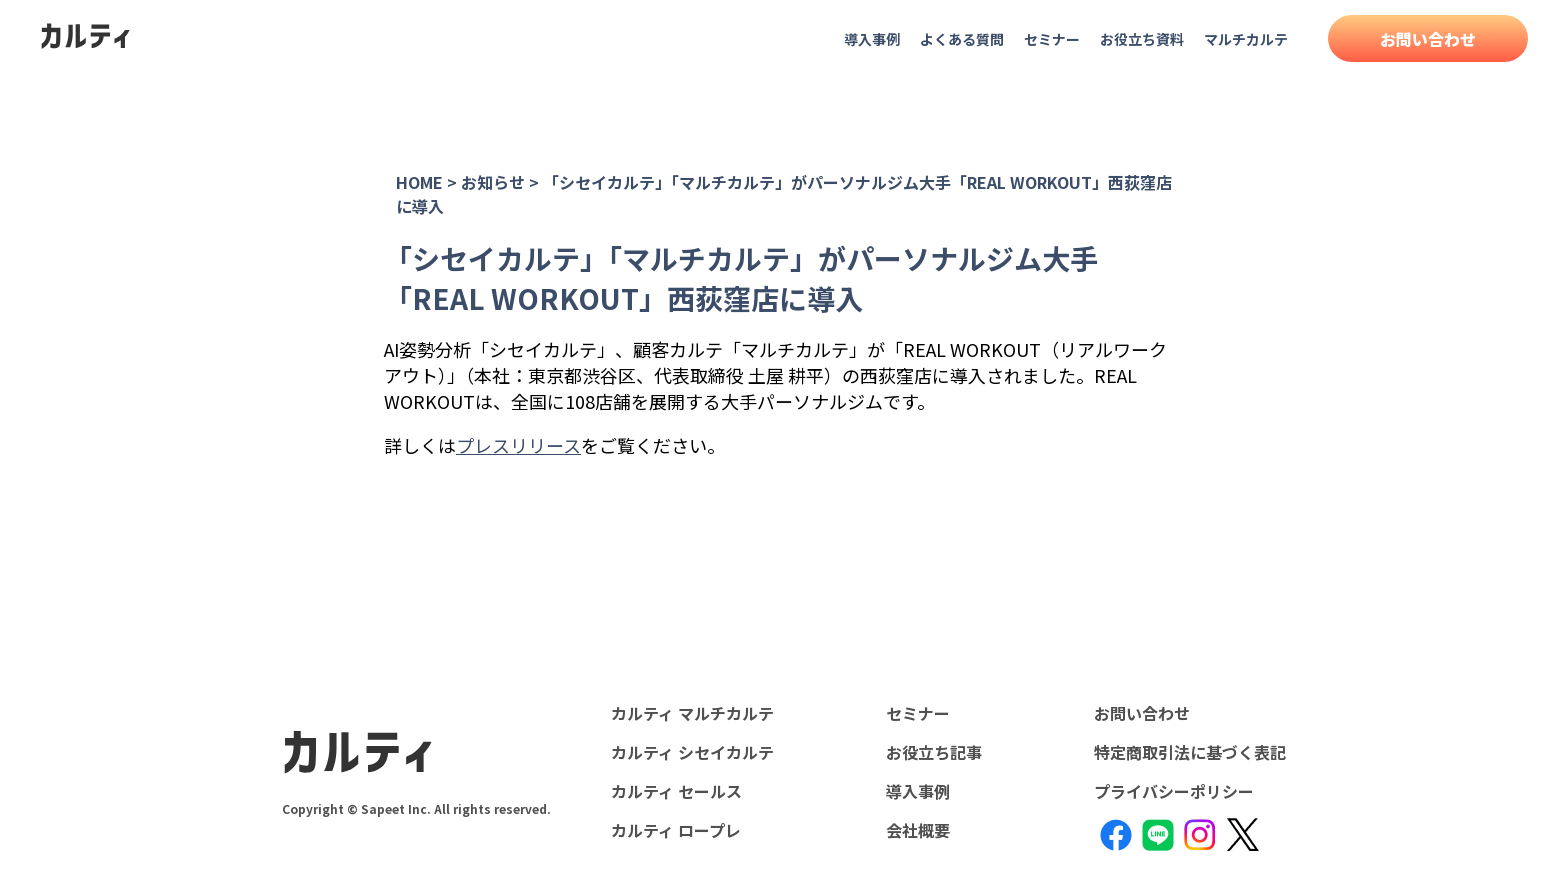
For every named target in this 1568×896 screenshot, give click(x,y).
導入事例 (872, 39)
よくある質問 (962, 39)
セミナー (1052, 39)
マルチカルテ (1246, 39)
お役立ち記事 (934, 752)
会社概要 (918, 830)
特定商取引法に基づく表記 (1190, 752)
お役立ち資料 (1142, 39)
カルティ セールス (676, 791)
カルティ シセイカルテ (692, 752)
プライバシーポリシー (1174, 791)
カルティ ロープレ (676, 830)
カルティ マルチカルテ (692, 713)
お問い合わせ (1428, 39)
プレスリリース (518, 445)
